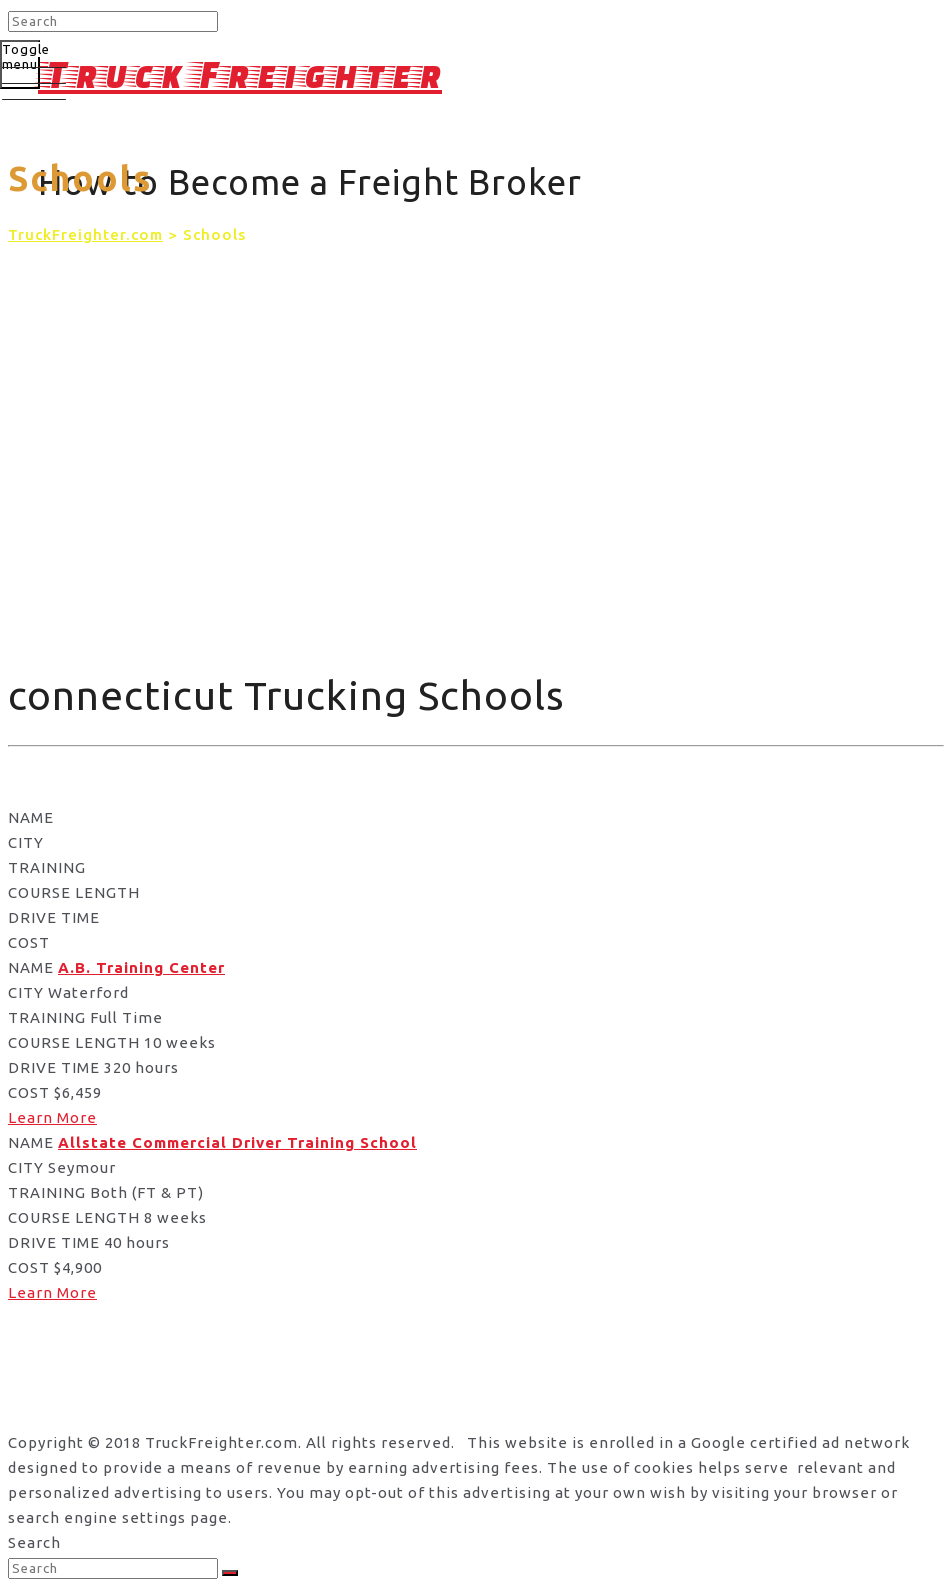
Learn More (52, 1117)
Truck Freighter (240, 73)
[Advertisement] (476, 506)
